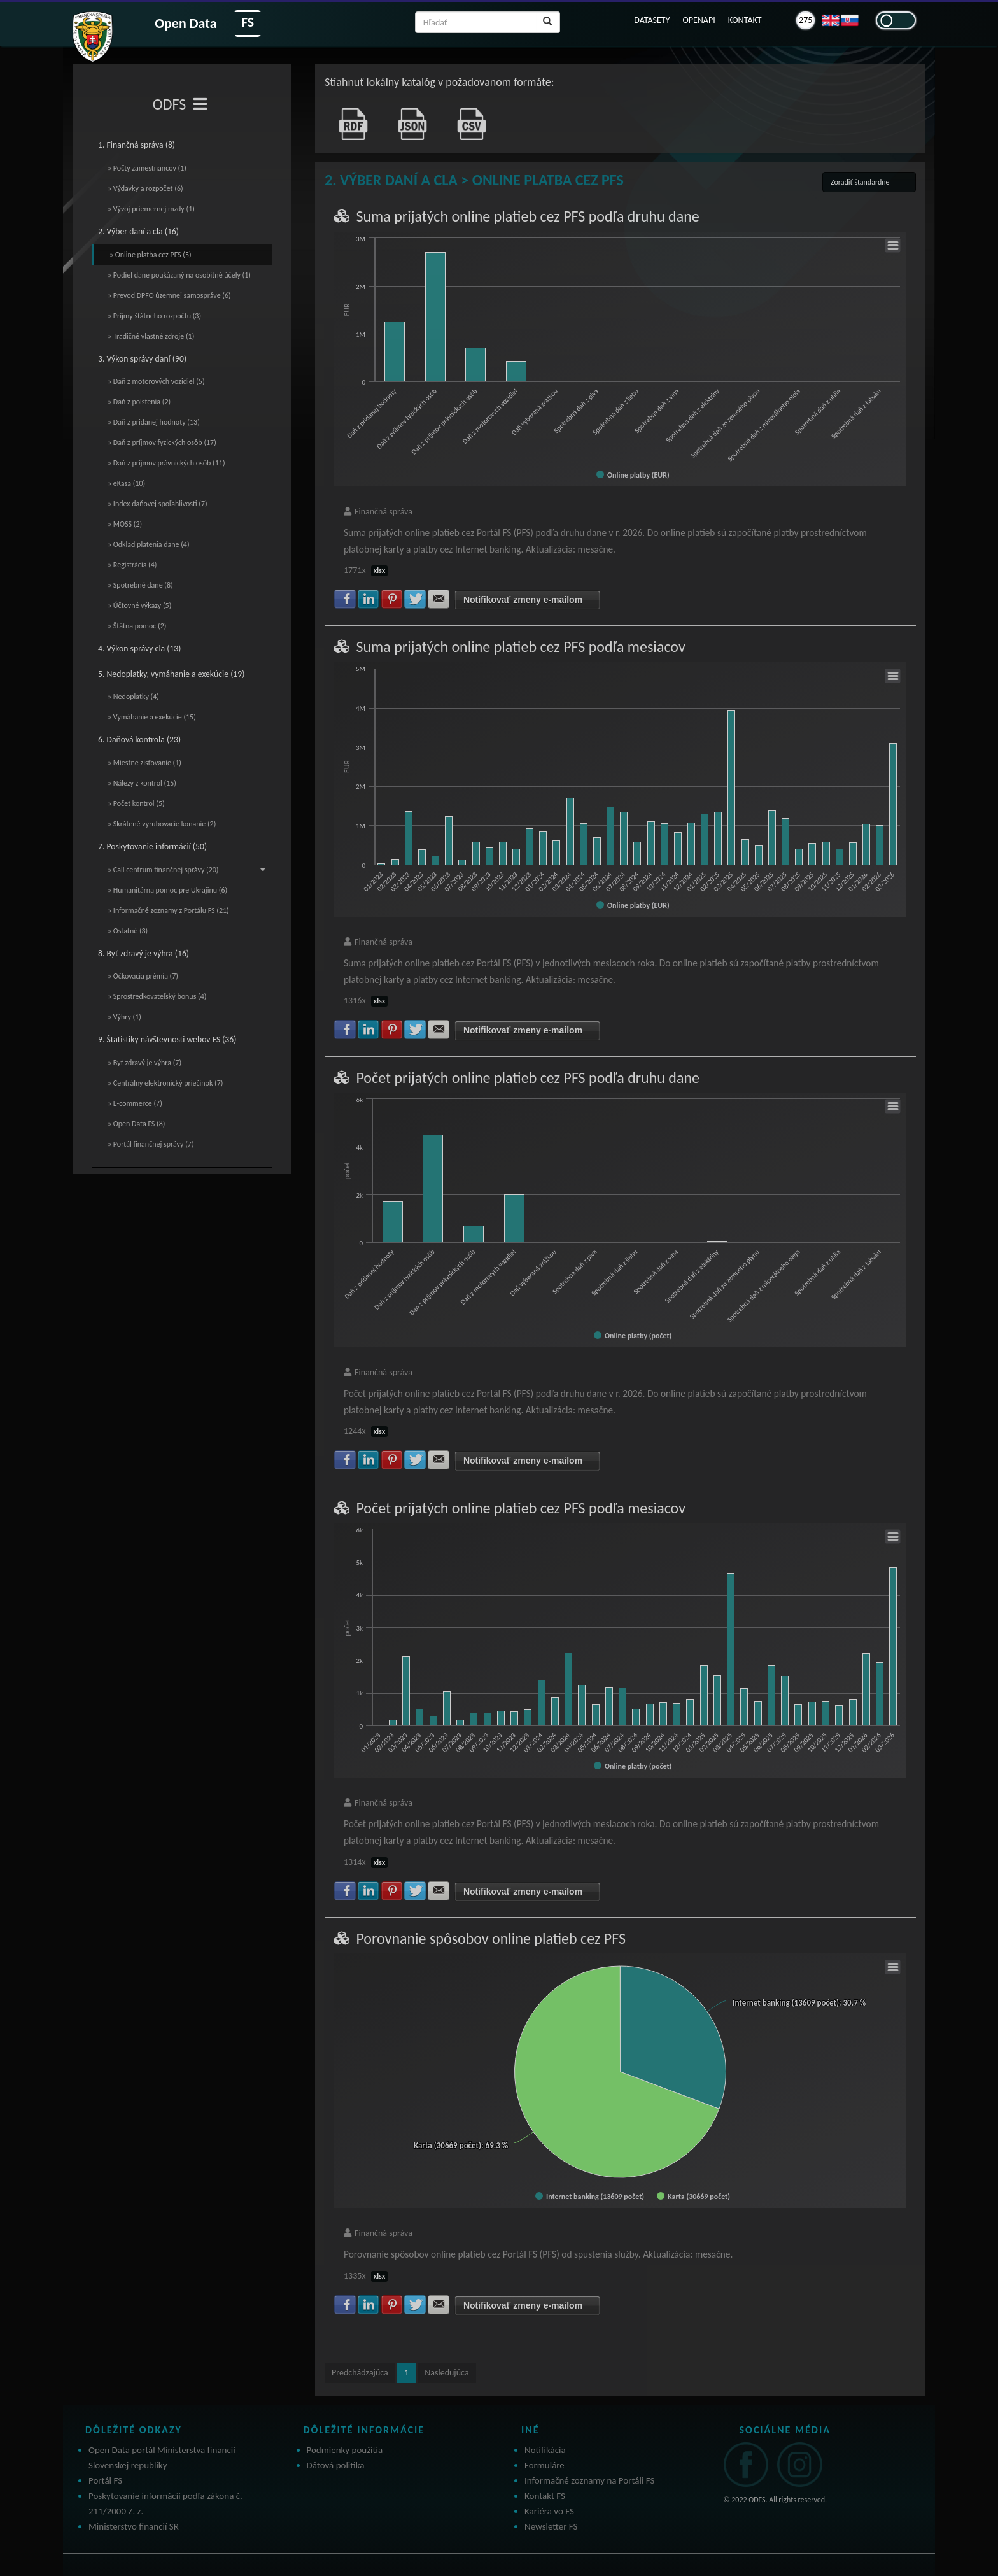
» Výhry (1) (124, 1016)
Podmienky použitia (345, 2450)
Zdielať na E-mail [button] (438, 599)
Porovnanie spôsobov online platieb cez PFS (491, 1938)
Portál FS (105, 2480)
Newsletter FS (550, 2526)
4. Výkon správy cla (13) (139, 648)
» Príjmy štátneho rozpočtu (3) (154, 315)
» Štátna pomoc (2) (137, 625)
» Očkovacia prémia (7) (143, 976)
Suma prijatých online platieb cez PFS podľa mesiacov (520, 646)
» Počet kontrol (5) (136, 803)
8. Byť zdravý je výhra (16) (143, 953)
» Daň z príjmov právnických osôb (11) (166, 462)
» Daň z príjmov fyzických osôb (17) (162, 442)
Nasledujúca (446, 2372)
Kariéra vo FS (549, 2511)
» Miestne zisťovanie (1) (144, 762)
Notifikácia (545, 2450)
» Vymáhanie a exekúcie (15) (152, 716)
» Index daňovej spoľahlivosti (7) (157, 503)
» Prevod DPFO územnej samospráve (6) (169, 295)
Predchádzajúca (360, 2372)
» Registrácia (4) (132, 564)
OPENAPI (698, 20)
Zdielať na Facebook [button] (345, 599)
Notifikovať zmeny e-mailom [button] (522, 600)
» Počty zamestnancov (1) (147, 168)
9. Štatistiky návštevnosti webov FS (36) (167, 1039)
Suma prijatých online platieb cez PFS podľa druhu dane (527, 216)
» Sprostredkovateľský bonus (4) (157, 996)
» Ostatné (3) (128, 930)
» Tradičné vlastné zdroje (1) (151, 336)
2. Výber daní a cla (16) (138, 231)
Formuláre (544, 2465)
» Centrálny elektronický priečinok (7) (165, 1083)
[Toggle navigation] (200, 104)
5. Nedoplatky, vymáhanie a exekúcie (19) (171, 674)
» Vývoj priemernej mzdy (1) (151, 208)
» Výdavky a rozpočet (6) (145, 188)
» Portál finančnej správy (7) (151, 1144)
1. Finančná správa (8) (136, 144)
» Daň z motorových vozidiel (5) (156, 381)
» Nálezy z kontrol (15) (142, 783)
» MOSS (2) (125, 524)
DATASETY (652, 20)
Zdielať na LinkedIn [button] (368, 599)
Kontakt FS (544, 2496)
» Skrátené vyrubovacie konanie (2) (162, 823)
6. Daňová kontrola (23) (139, 739)
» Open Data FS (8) (136, 1123)
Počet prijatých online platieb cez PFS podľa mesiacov (520, 1508)
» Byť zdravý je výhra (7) (144, 1062)
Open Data (185, 23)
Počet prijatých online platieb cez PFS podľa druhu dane (527, 1077)
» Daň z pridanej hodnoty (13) (154, 422)
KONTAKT (745, 20)
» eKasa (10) (126, 483)
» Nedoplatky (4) (133, 696)
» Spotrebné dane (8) (140, 585)
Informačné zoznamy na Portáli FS (589, 2480)
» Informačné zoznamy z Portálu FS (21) (168, 910)
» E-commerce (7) (135, 1103)
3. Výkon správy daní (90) (142, 358)
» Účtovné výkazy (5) (139, 605)
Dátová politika (336, 2465)
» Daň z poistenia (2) (139, 401)
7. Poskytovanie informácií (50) (152, 846)
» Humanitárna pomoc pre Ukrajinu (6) (167, 890)
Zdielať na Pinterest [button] (392, 599)
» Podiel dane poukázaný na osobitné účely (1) (179, 275)
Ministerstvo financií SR (133, 2526)
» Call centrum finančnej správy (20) (186, 869)
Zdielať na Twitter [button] (415, 599)
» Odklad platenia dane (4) (149, 544)
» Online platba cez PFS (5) (150, 254)
